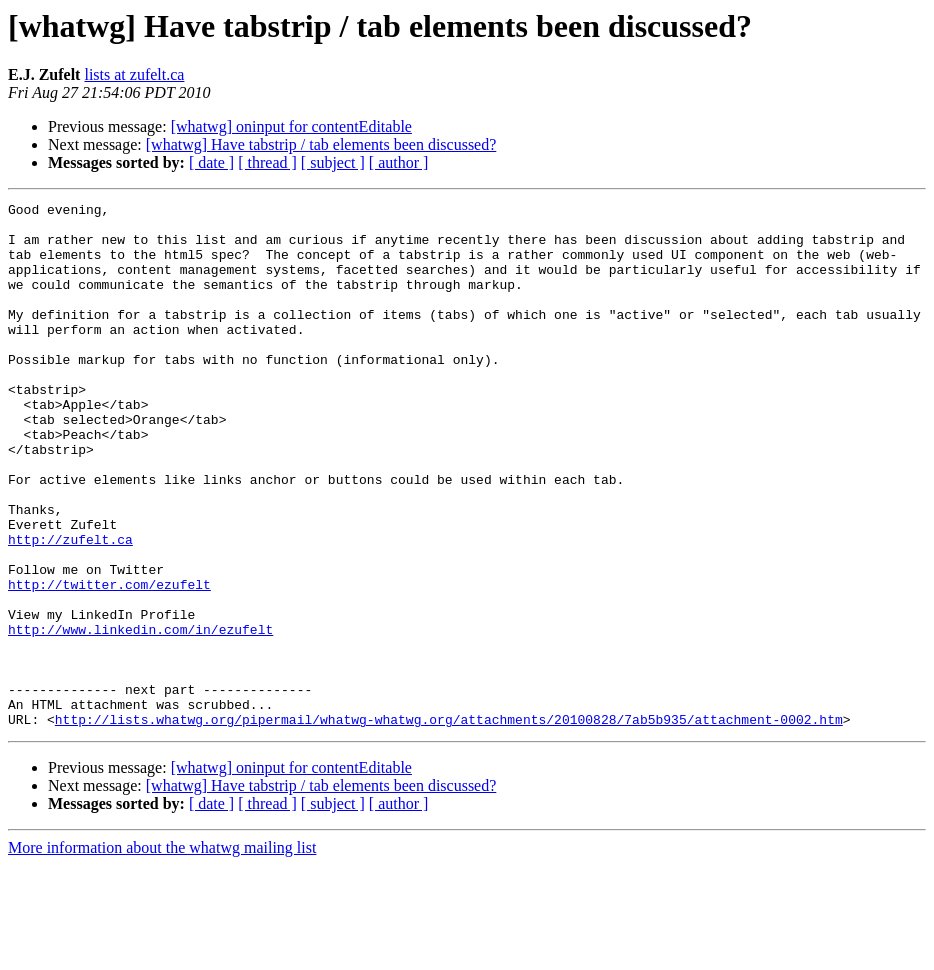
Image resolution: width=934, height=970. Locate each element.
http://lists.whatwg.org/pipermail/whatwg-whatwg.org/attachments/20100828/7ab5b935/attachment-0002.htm (449, 824)
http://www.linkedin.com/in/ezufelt (140, 716)
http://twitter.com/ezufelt (109, 662)
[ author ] (399, 162)
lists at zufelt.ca (134, 74)
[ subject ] (333, 162)
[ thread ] (267, 162)
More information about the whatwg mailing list (162, 952)
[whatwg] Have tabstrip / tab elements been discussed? (321, 144)
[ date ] (211, 162)
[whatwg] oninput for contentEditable (291, 126)
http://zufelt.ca (70, 608)
